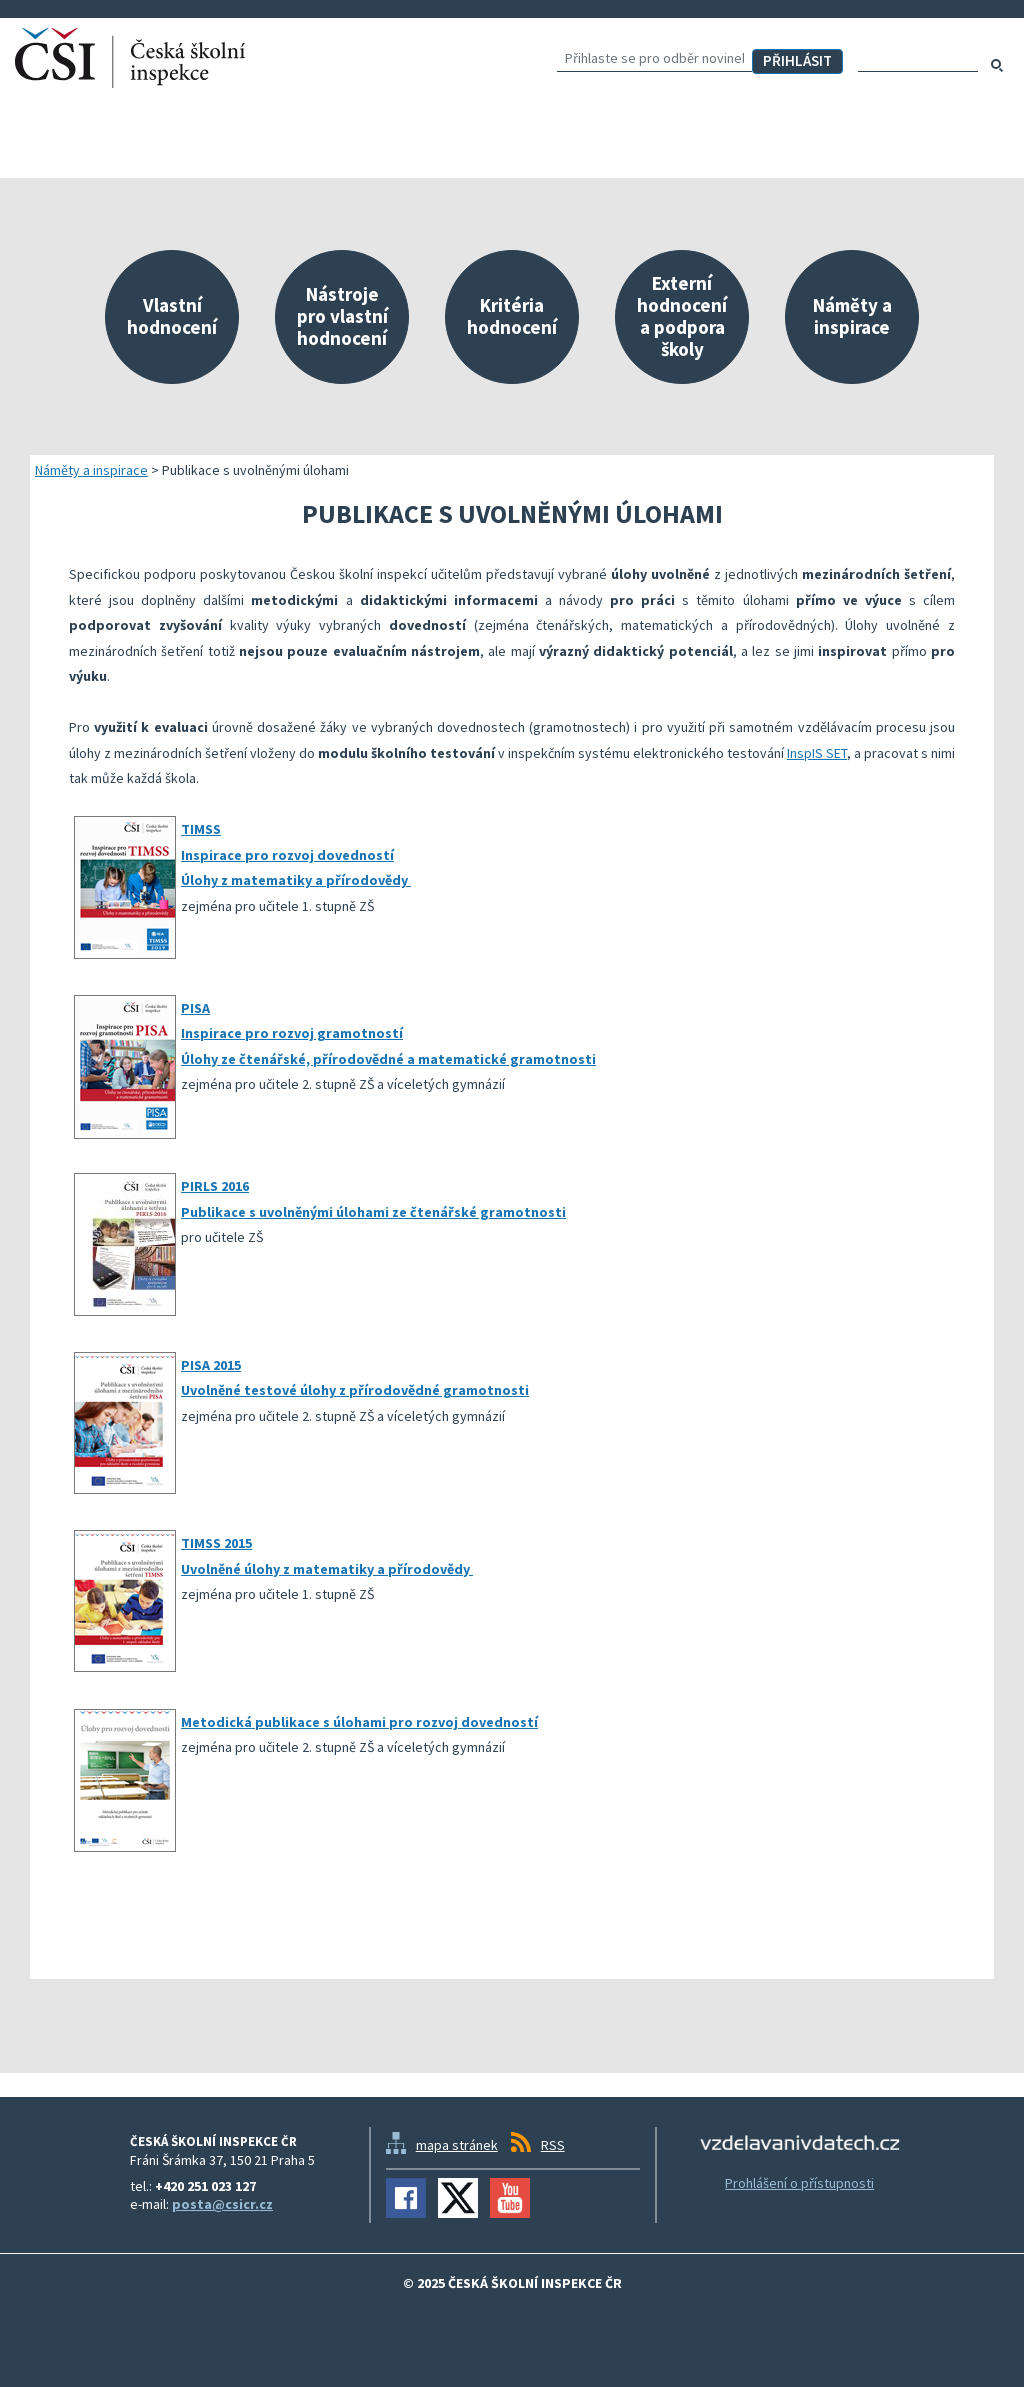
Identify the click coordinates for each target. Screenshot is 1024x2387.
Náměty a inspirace (91, 470)
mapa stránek (457, 2145)
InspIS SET (817, 753)
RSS (553, 2145)
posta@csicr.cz (222, 2204)
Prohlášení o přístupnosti (799, 2183)
